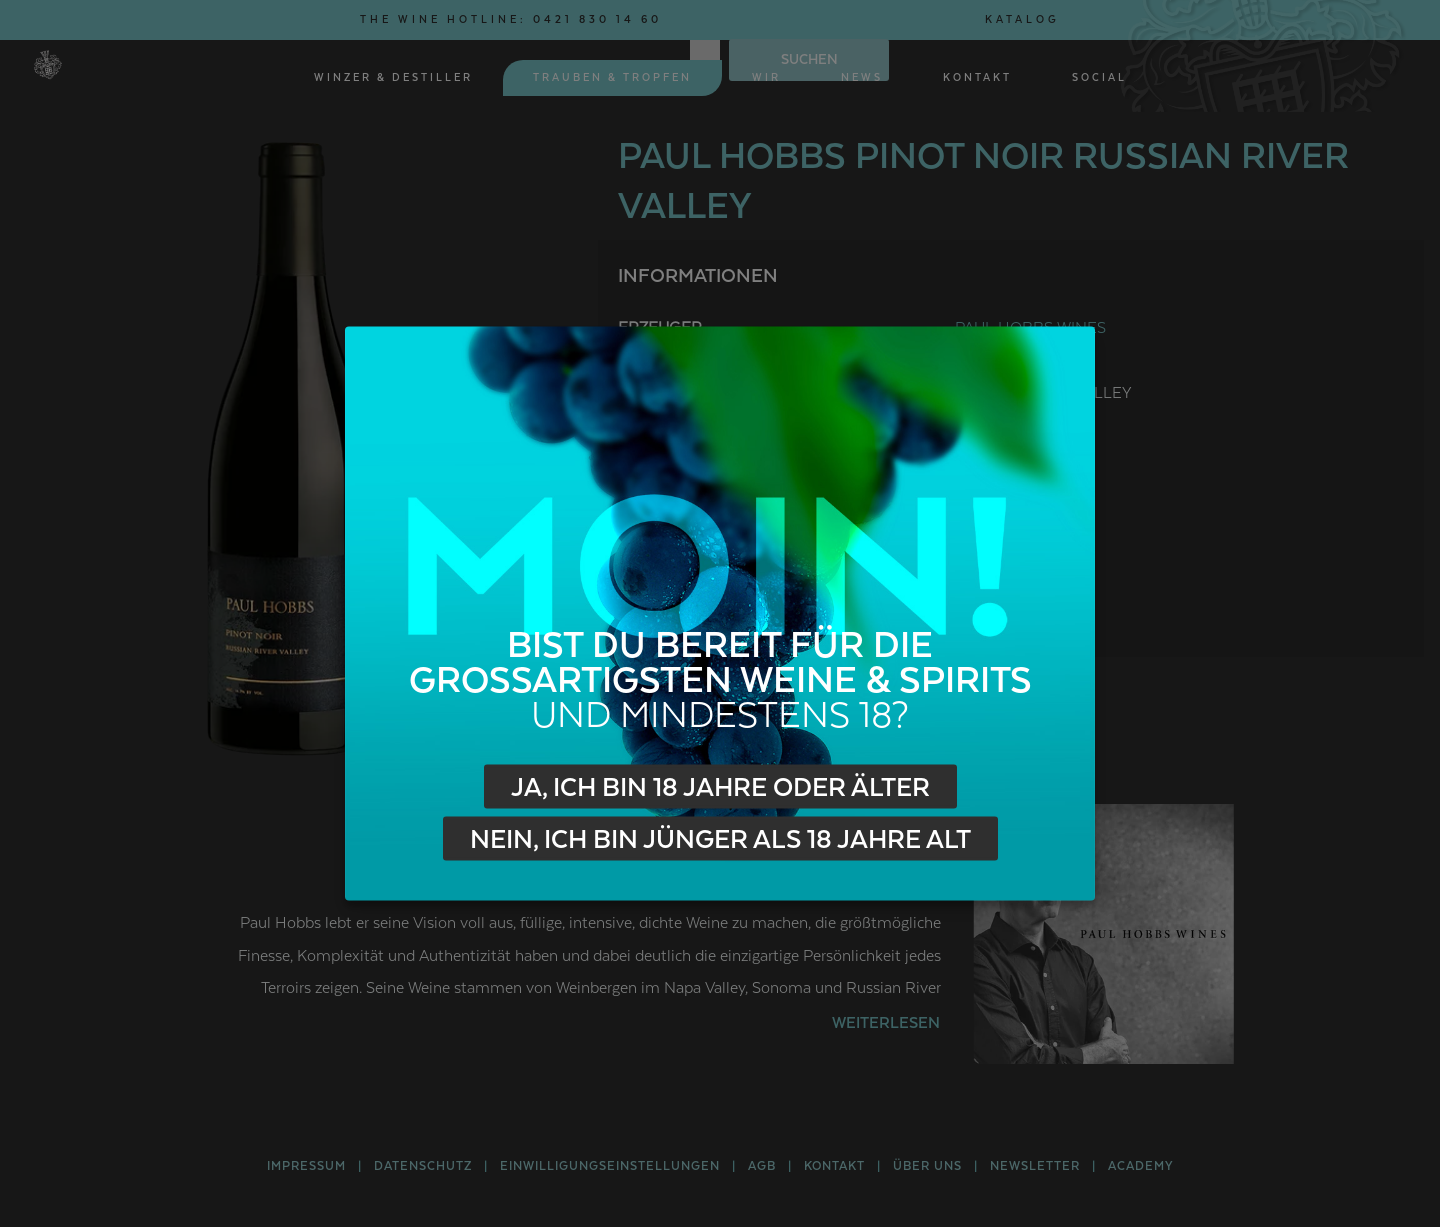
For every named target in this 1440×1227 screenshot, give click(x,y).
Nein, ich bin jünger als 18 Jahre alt (720, 840)
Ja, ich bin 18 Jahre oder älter (720, 788)
